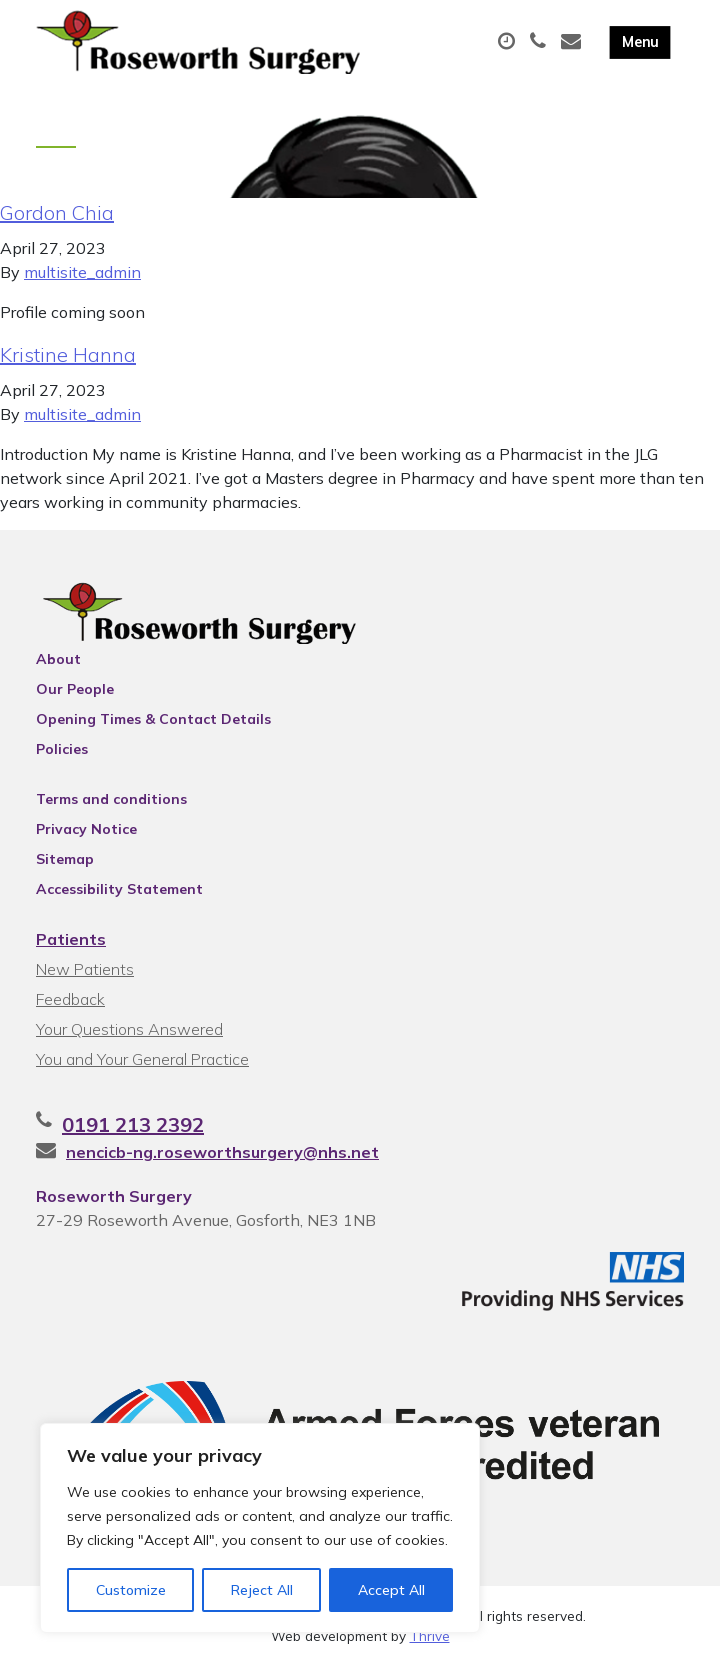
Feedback (70, 1005)
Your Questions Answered (129, 1035)
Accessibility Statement (119, 895)
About (58, 665)
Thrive (430, 1642)
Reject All (262, 1590)
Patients (71, 945)
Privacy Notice (86, 835)
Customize (131, 1590)
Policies (62, 755)
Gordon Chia (57, 218)
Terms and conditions (111, 805)
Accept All (391, 1590)
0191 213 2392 (133, 1130)
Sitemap (65, 865)
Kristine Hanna (68, 360)
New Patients (85, 975)
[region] (260, 1528)
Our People (75, 695)
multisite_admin (82, 278)
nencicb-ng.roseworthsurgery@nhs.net (222, 1158)
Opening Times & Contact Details (153, 725)
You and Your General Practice (142, 1065)
